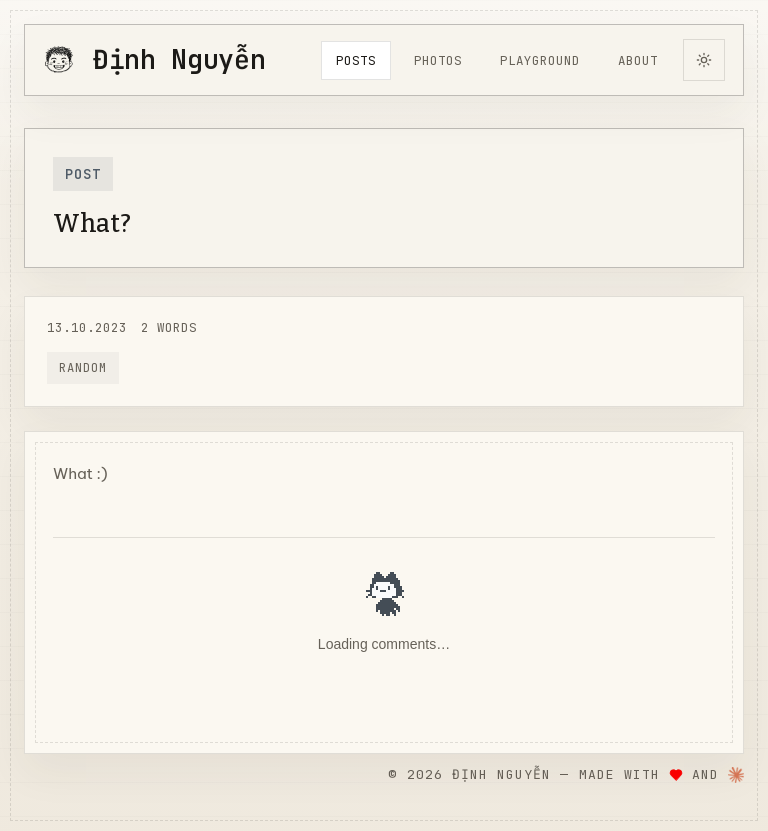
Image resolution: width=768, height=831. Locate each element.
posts (356, 60)
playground (540, 60)
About (638, 60)
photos (438, 60)
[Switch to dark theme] (704, 60)
